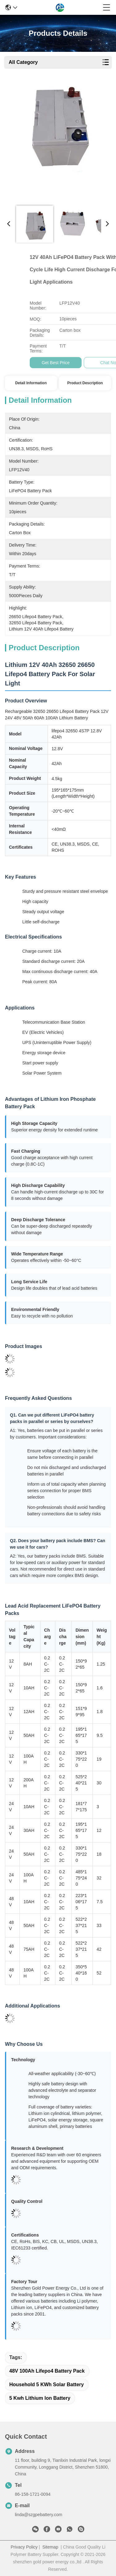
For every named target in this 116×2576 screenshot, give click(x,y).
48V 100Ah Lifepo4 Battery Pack (47, 2371)
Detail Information (31, 383)
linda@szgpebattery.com (38, 2514)
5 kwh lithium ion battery (39, 2398)
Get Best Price (31, 362)
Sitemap (50, 2547)
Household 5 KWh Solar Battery (46, 2384)
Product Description (85, 383)
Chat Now (84, 362)
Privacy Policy (24, 2547)
